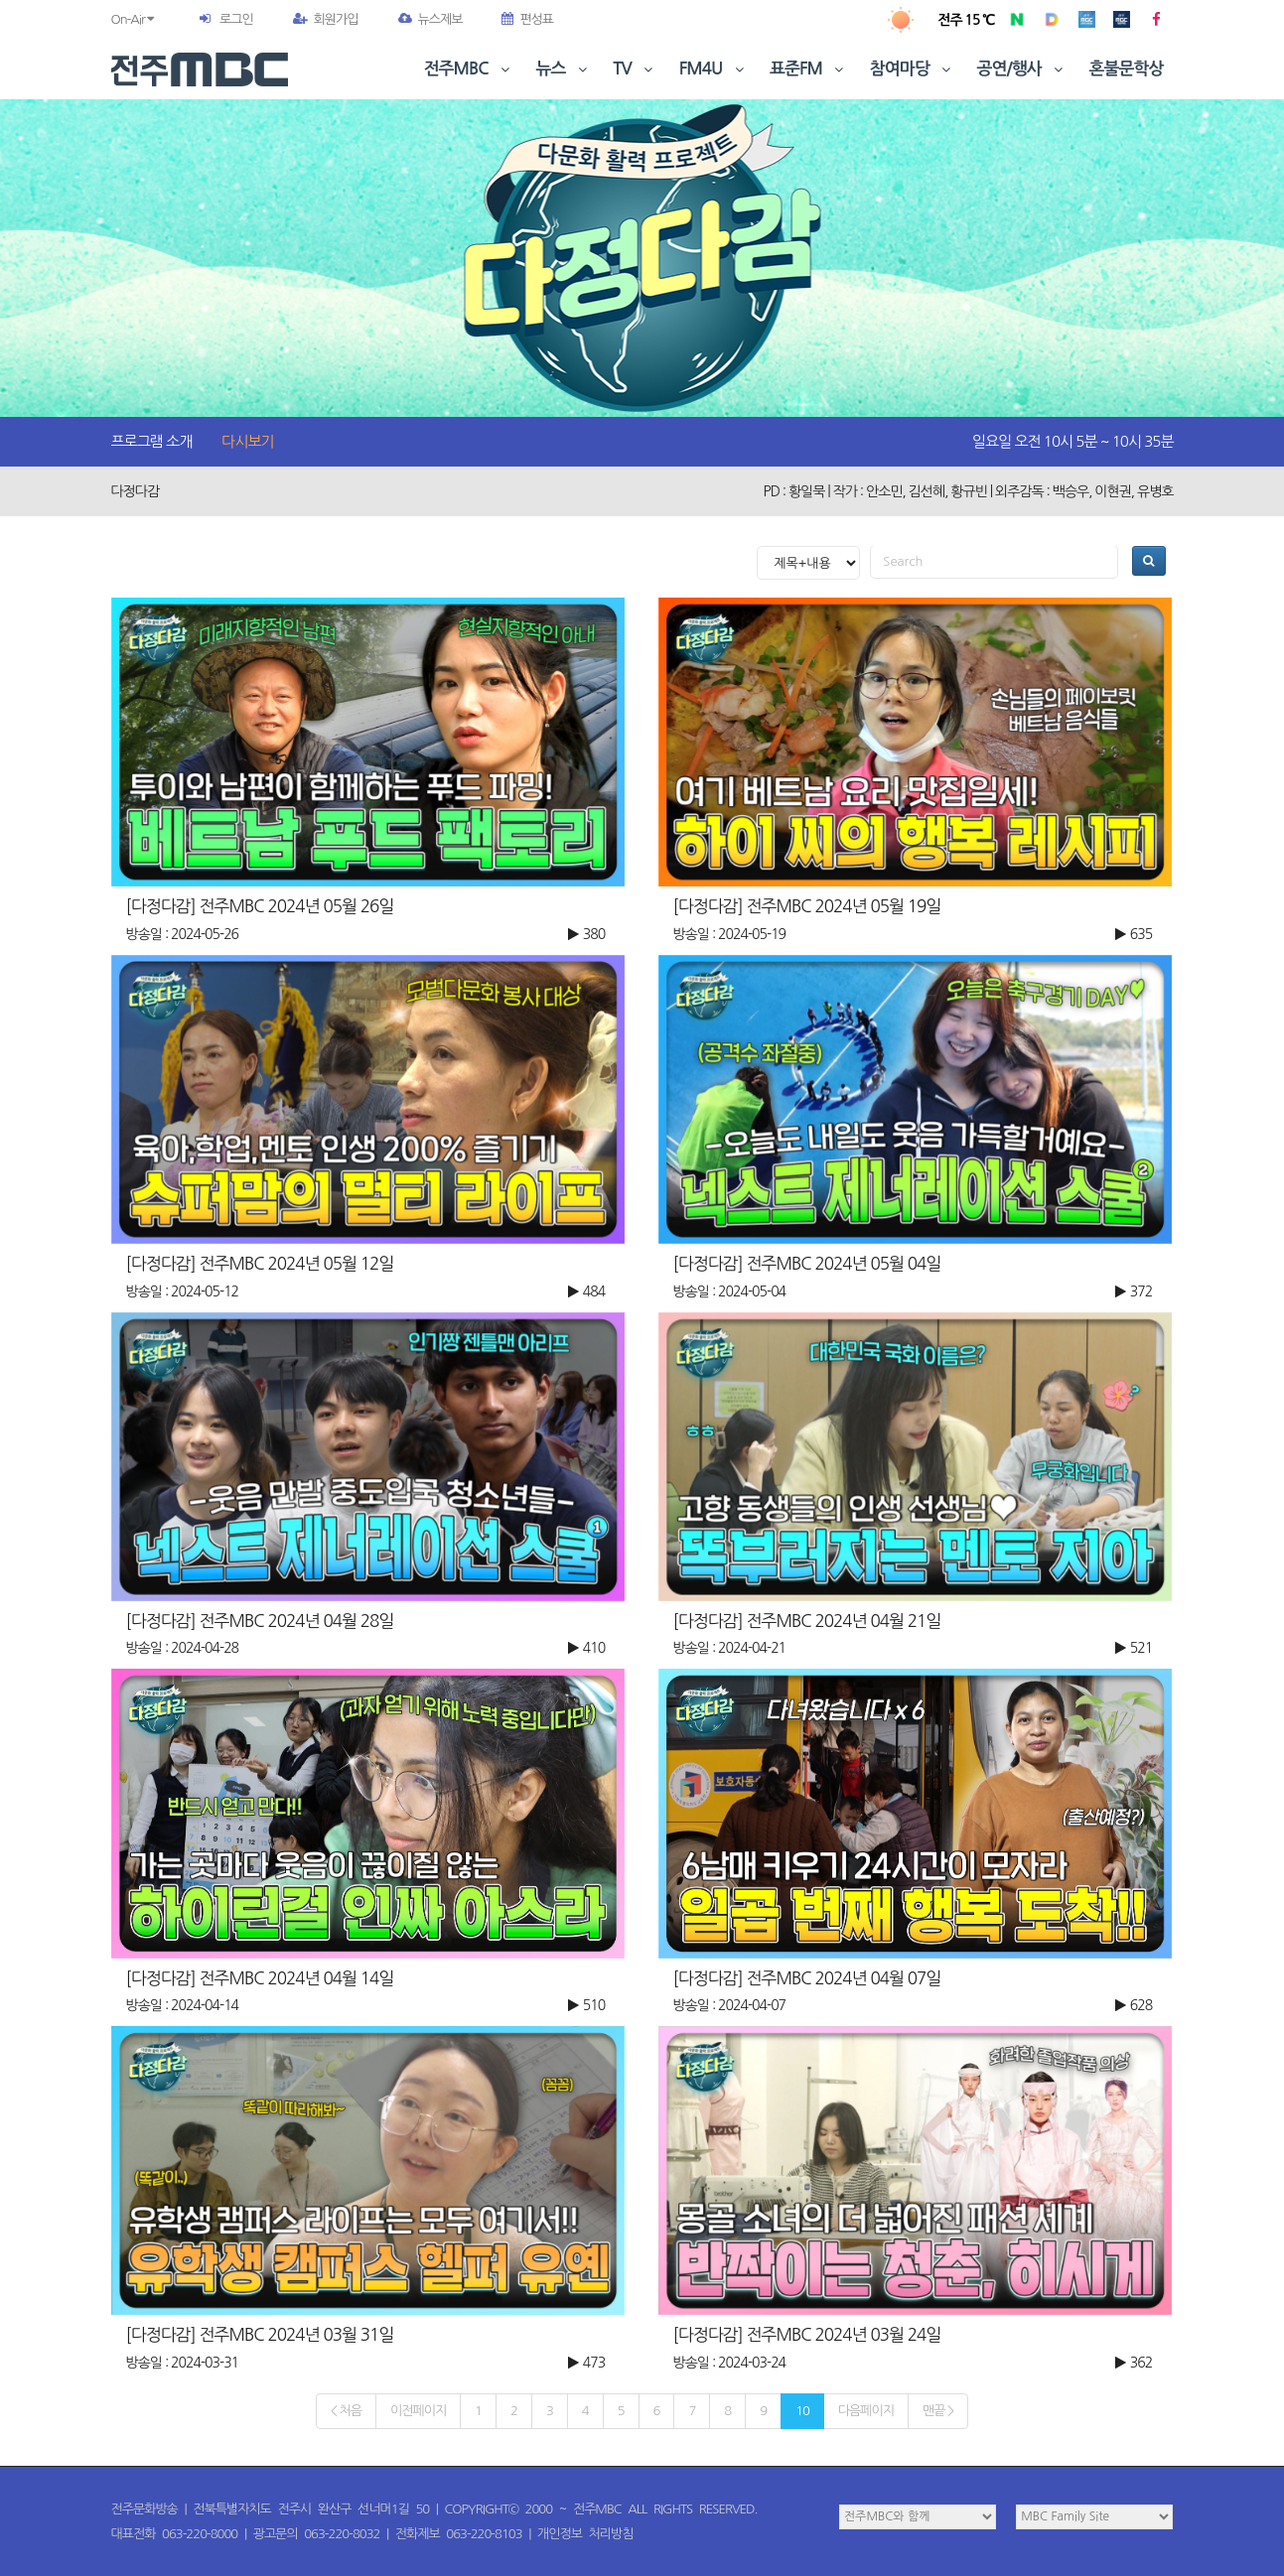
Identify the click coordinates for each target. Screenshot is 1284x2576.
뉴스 (564, 69)
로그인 (236, 19)
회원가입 (325, 19)
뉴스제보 (430, 19)
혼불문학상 (1126, 69)
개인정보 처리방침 (585, 2533)
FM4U (713, 69)
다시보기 (247, 441)
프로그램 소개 (152, 441)
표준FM (809, 69)
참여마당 (912, 69)
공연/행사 (1022, 69)
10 (802, 2410)
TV (634, 69)
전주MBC (469, 69)
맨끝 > (938, 2410)
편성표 (527, 19)
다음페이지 (866, 2410)
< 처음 (346, 2410)
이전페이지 (418, 2410)
